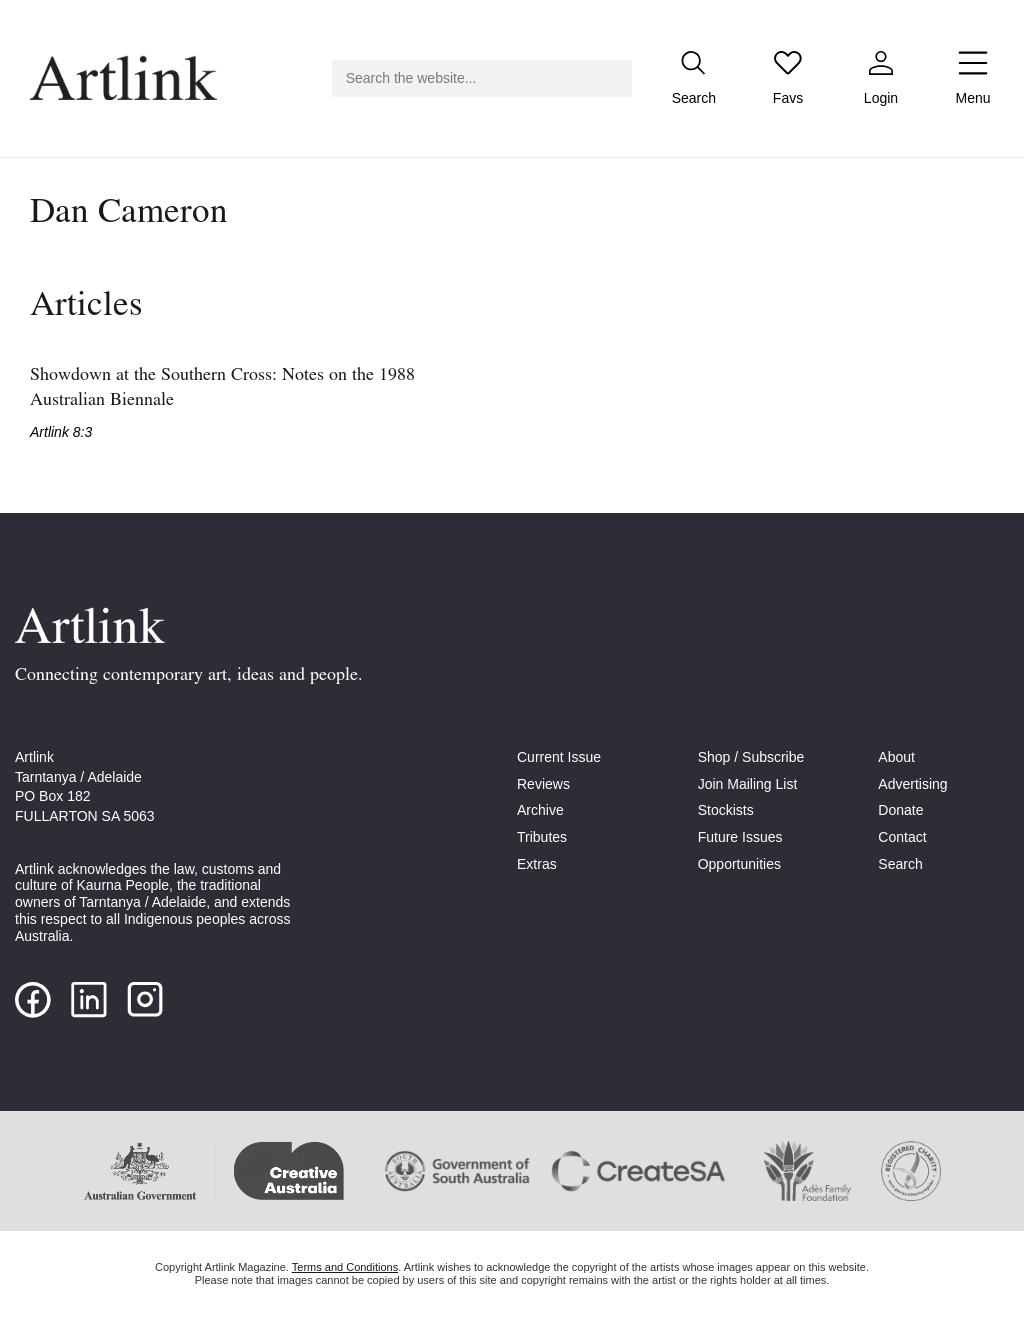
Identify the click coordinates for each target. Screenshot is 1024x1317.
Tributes (542, 837)
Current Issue (559, 757)
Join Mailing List (748, 784)
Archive (540, 810)
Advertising (912, 784)
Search (900, 864)
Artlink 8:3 (61, 432)
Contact (902, 837)
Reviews (543, 784)
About (896, 757)
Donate (900, 810)
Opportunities (739, 864)
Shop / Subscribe (751, 757)
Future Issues (740, 837)
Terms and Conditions (345, 1267)
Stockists (726, 810)
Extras (537, 864)
